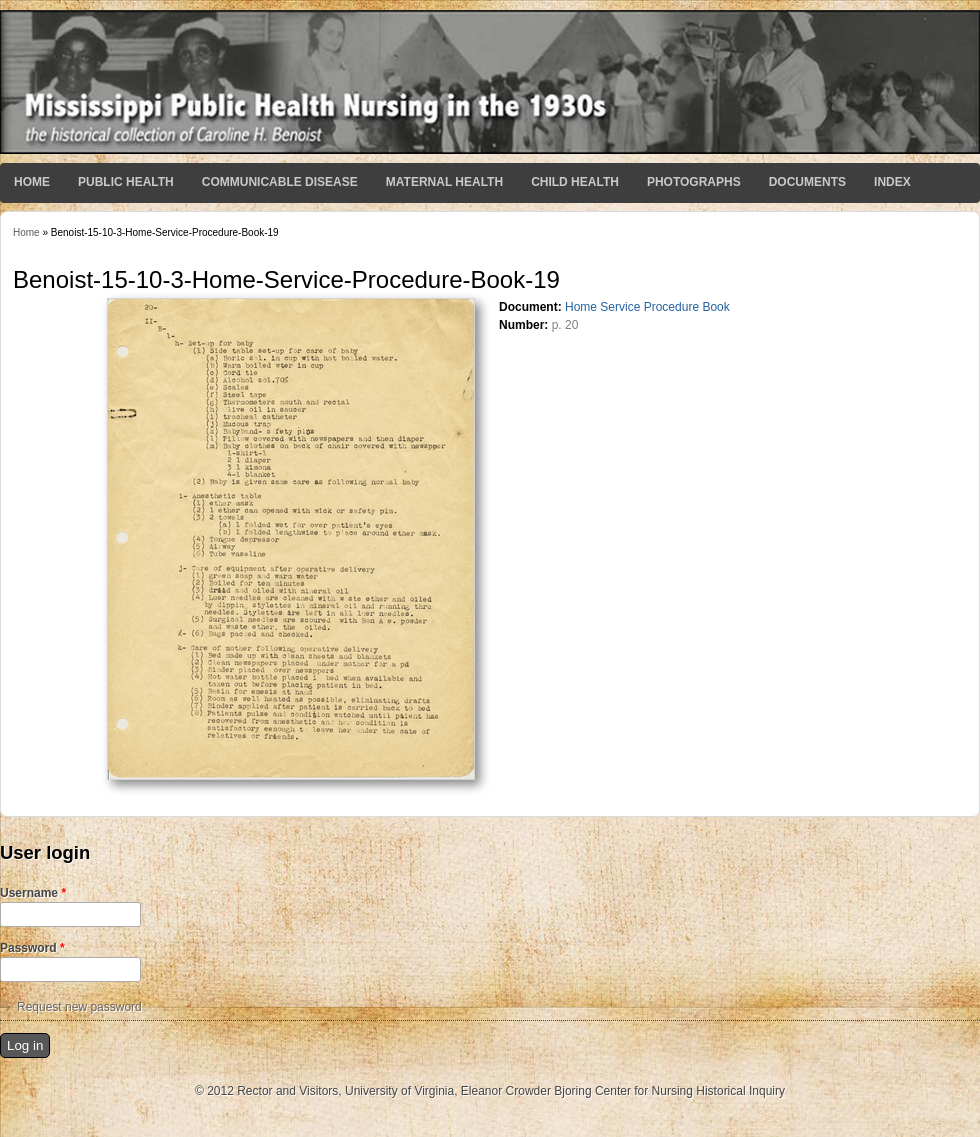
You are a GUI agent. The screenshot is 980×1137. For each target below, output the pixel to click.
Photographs (694, 182)
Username (33, 893)
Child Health (575, 182)
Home (32, 182)
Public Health (126, 182)
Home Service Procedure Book (647, 307)
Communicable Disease (280, 182)
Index (892, 182)
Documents (807, 182)
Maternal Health (444, 182)
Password (32, 948)
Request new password (79, 1007)
